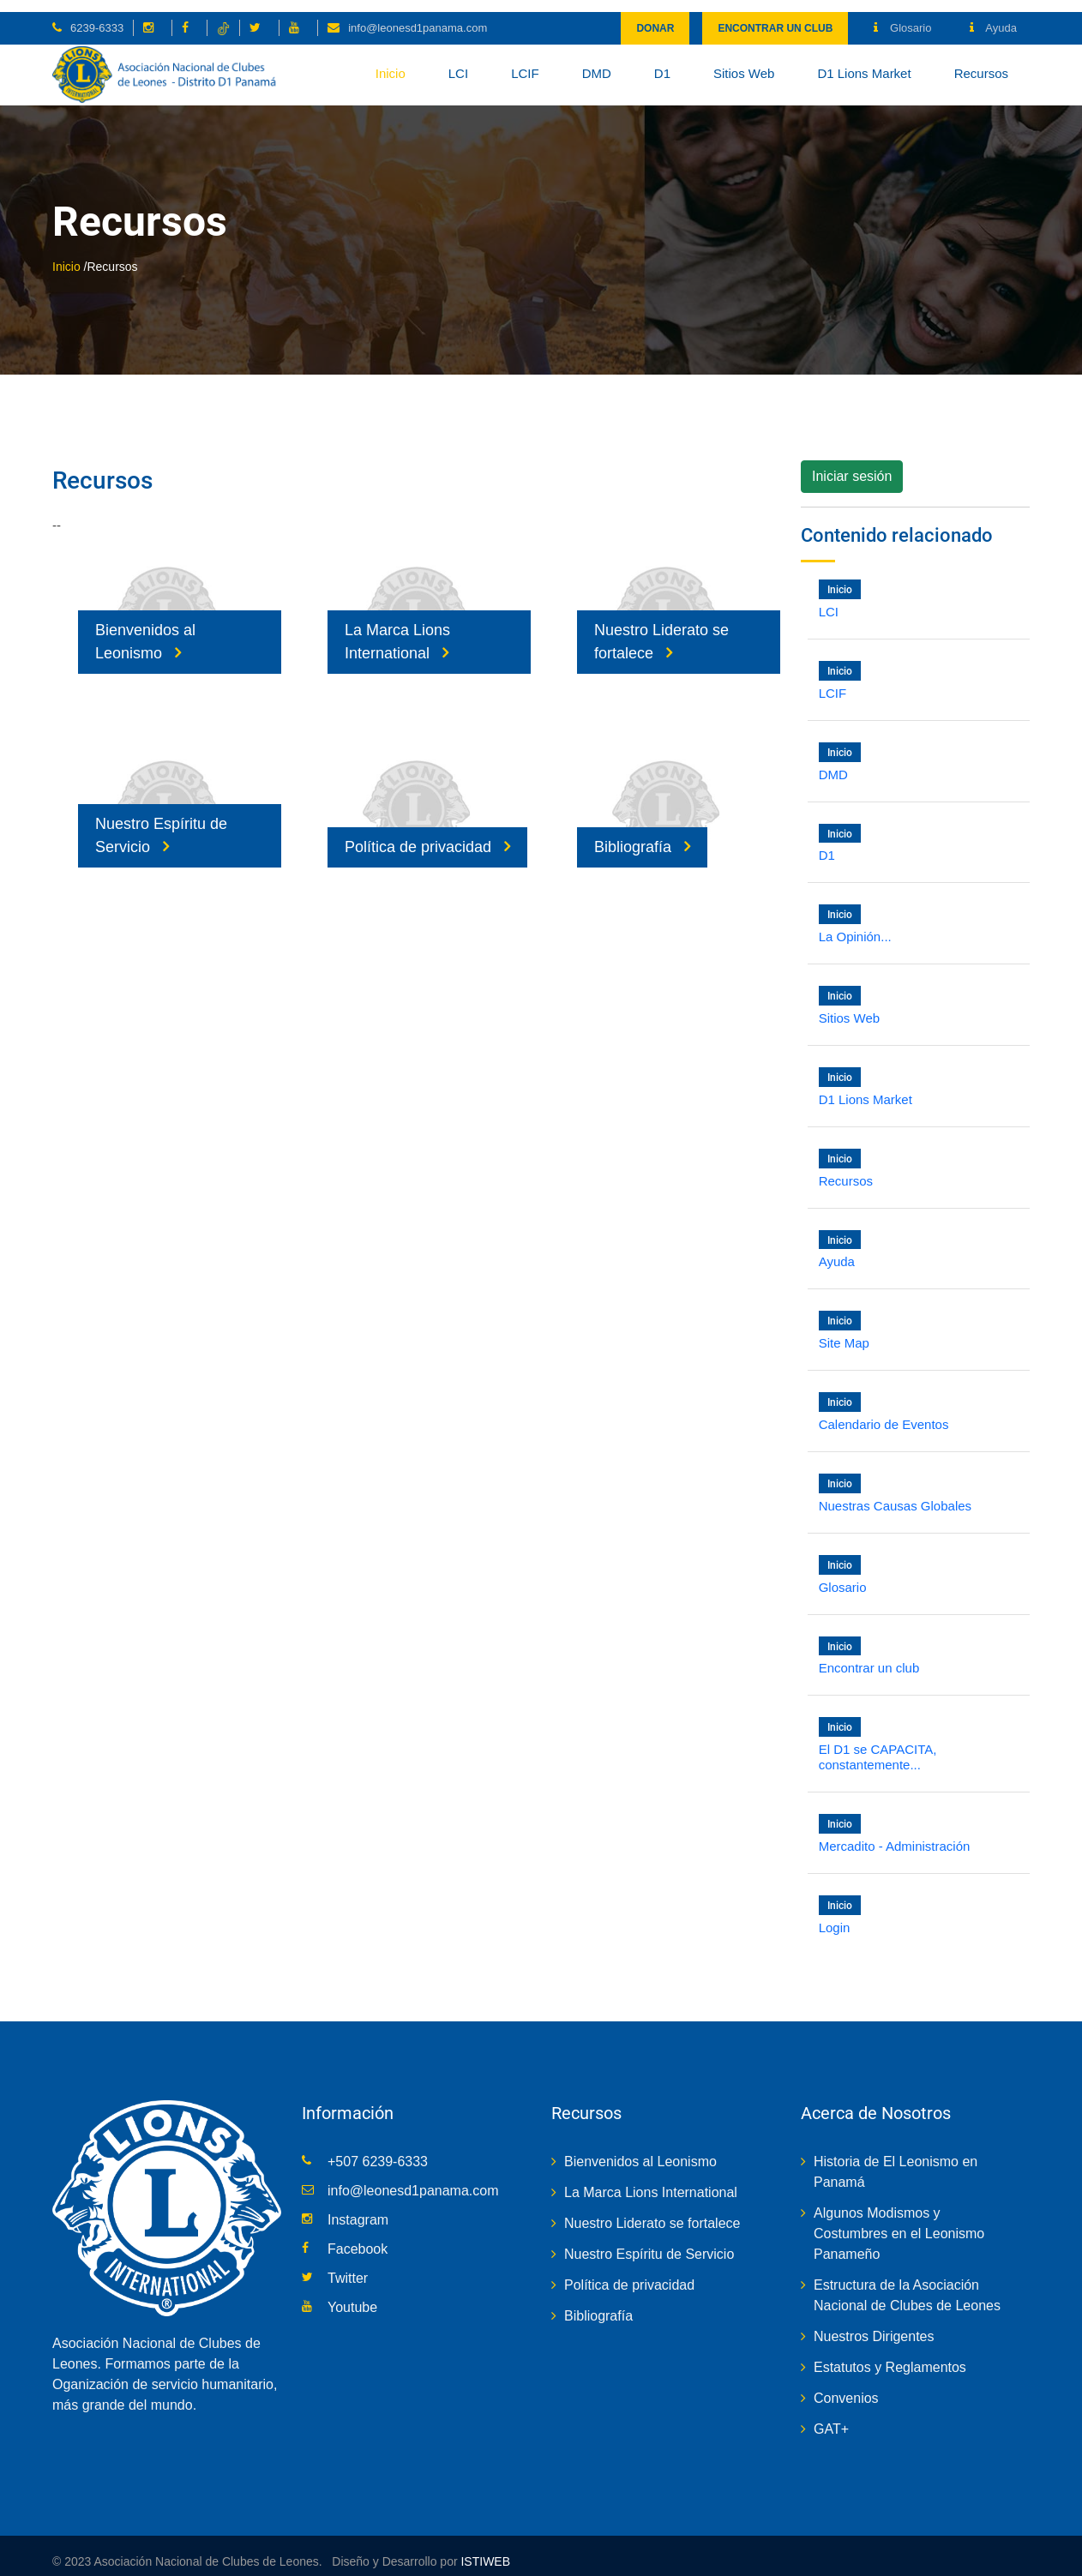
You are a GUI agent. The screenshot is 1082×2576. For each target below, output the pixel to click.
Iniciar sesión (852, 465)
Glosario (902, 15)
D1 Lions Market (864, 61)
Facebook (358, 2237)
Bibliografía (642, 835)
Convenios (846, 2386)
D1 (662, 61)
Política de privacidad (427, 835)
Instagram (358, 2208)
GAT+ (831, 2417)
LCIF (525, 61)
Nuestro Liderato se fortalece (661, 629)
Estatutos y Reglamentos (890, 2355)
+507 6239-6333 (378, 2149)
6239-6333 (96, 15)
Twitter (348, 2266)
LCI (458, 61)
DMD (596, 61)
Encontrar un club (775, 16)
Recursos (981, 61)
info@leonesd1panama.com (417, 15)
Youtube (352, 2295)
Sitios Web (743, 61)
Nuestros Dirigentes (874, 2324)
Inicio (391, 61)
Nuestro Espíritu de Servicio (161, 823)
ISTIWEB (484, 2549)
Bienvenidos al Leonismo (145, 629)
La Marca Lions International (397, 629)
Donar (655, 16)
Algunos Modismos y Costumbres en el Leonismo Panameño (899, 2221)
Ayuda (993, 15)
